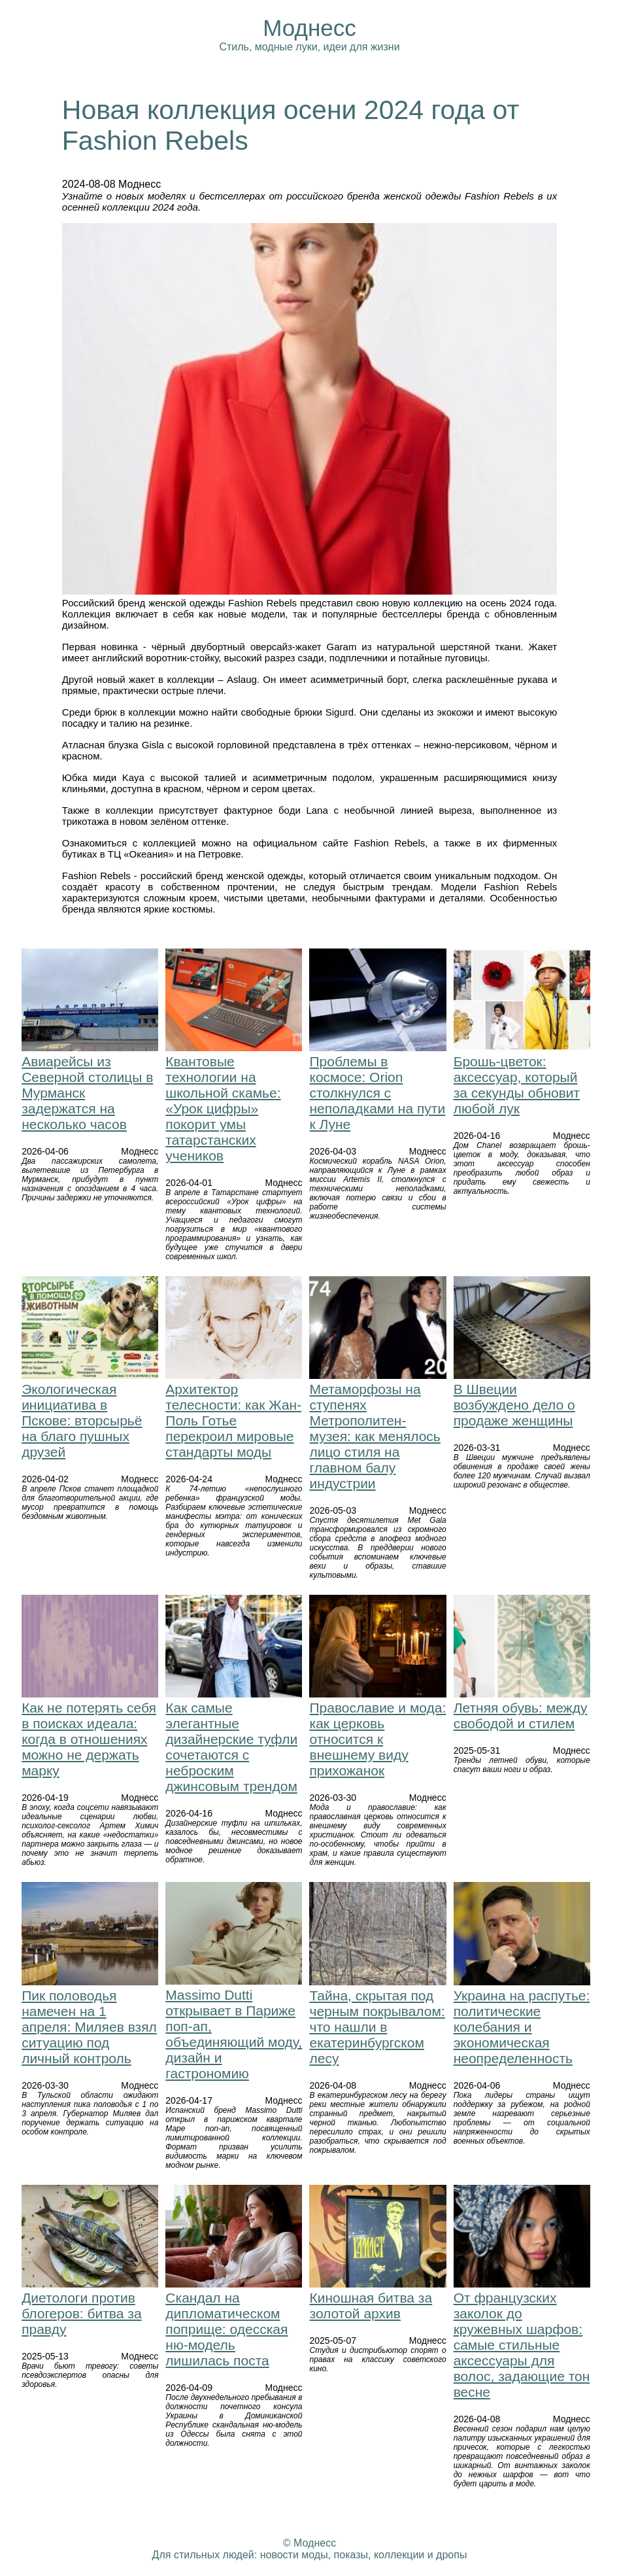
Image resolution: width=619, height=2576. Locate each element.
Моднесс (309, 28)
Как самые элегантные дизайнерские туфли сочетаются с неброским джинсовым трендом (231, 1747)
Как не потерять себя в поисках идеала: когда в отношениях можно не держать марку (89, 1739)
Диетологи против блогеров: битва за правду (81, 2313)
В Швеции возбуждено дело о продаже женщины (514, 1405)
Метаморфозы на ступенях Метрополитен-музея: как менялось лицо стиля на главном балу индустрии (374, 1436)
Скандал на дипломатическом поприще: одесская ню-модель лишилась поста (226, 2329)
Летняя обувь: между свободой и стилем (521, 1715)
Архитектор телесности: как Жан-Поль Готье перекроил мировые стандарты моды (233, 1420)
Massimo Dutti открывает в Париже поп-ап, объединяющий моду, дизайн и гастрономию (233, 2034)
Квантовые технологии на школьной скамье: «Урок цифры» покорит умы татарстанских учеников (222, 1108)
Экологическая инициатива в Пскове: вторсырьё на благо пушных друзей (82, 1420)
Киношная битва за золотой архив (370, 2305)
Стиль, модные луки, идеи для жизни (309, 46)
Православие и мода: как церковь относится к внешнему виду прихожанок (377, 1739)
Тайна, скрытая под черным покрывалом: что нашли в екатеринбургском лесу (376, 2027)
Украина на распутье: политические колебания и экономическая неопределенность (522, 2027)
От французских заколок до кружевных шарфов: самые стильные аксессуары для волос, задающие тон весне (522, 2344)
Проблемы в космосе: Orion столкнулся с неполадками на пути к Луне (377, 1093)
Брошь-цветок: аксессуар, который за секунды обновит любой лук (517, 1085)
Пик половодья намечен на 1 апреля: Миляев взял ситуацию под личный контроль (89, 2027)
